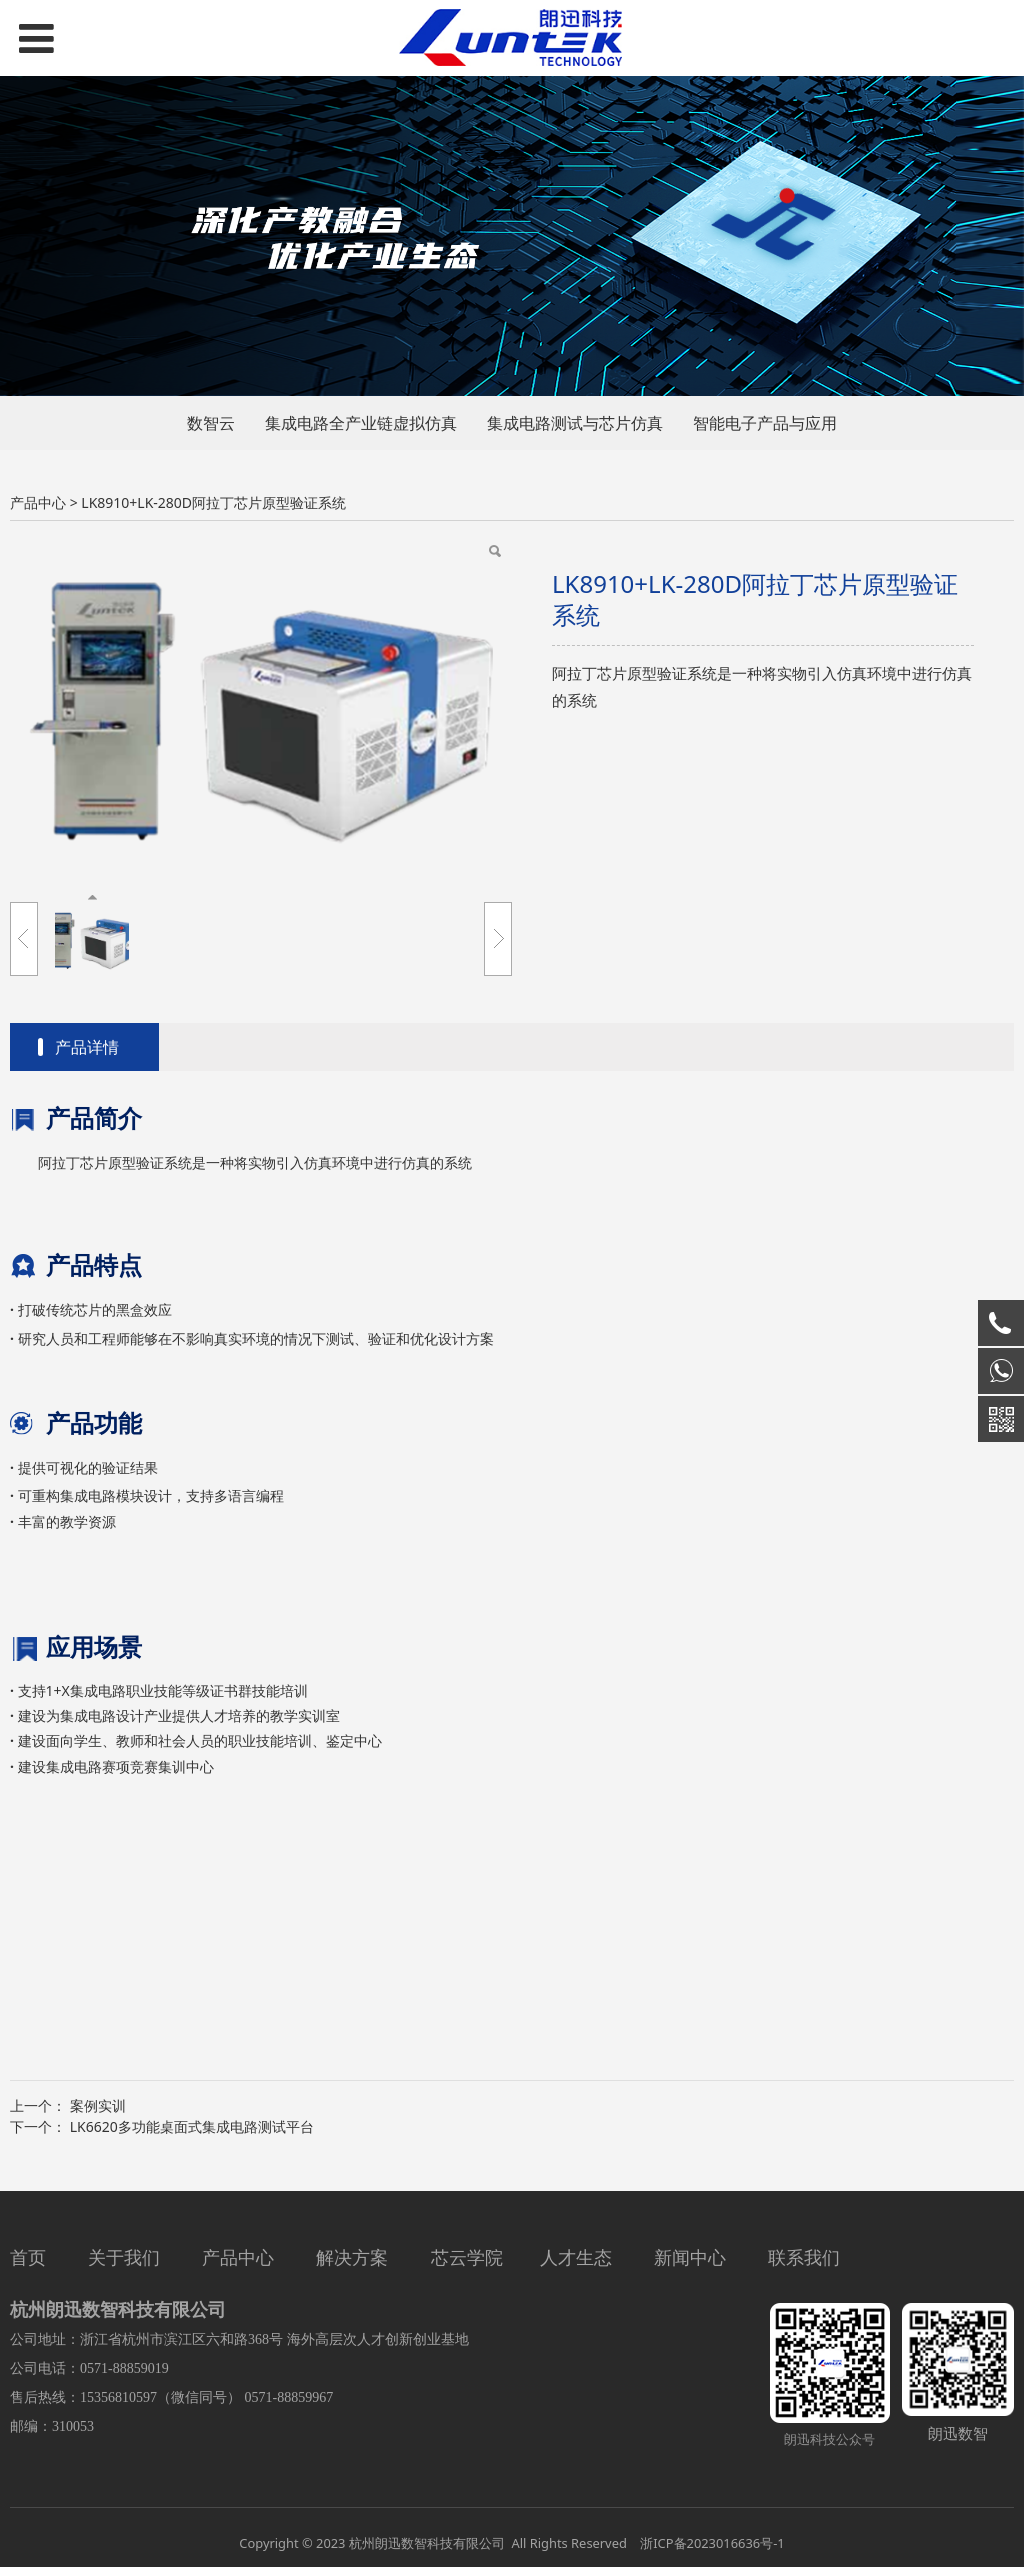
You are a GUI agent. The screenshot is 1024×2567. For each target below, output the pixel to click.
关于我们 (124, 2257)
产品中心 (38, 502)
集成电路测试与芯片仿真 (575, 423)
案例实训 (98, 2105)
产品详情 (87, 1047)
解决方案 (352, 2257)
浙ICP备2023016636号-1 (711, 2543)
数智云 (211, 423)
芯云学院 (467, 2257)
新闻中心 (690, 2257)
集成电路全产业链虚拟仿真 (361, 423)
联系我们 (804, 2257)
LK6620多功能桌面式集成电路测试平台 (192, 2126)
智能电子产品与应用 (765, 423)
